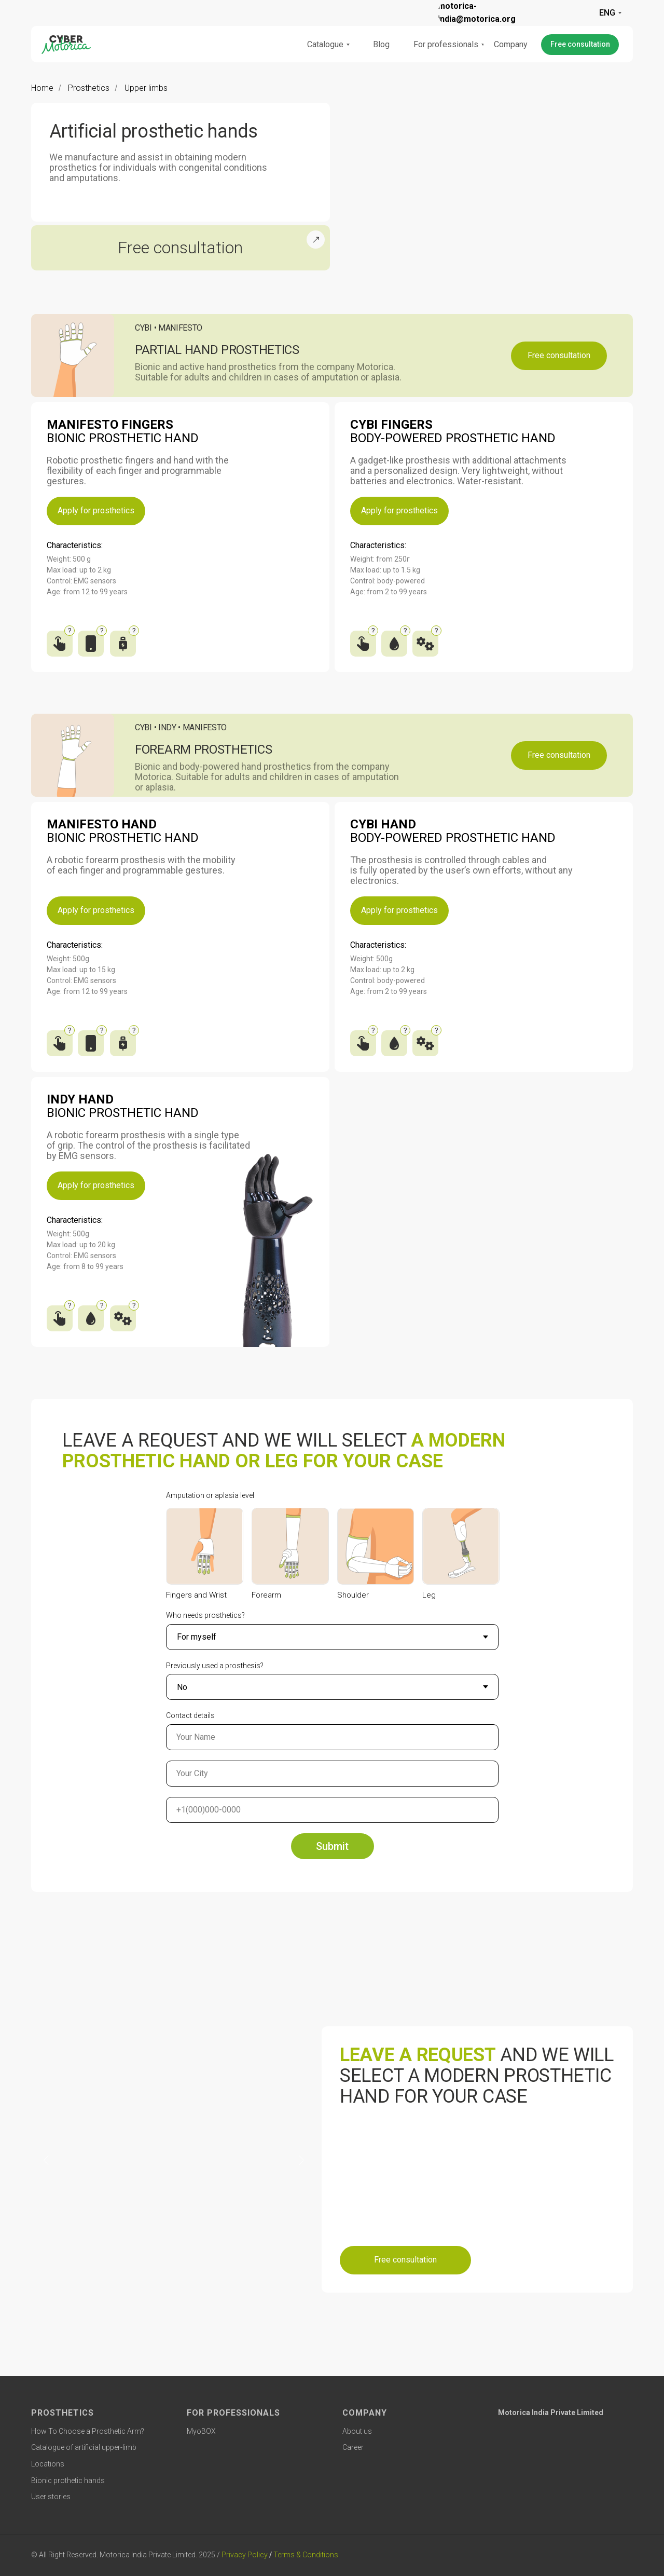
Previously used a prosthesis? (215, 1665)
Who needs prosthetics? (205, 1615)
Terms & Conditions (305, 2555)
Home (42, 88)
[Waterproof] (395, 641)
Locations (47, 2464)
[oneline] (332, 1774)
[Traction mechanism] (426, 641)
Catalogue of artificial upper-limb (83, 2447)
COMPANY (364, 2413)
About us (357, 2431)
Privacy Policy (245, 2555)
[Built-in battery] (124, 641)
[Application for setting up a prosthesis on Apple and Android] (92, 641)
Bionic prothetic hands (68, 2480)
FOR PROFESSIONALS (233, 2413)
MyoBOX (201, 2431)
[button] (580, 44)
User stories (51, 2496)
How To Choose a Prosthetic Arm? (87, 2431)
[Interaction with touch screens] (364, 641)
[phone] (332, 1810)
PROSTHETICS (62, 2413)
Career (353, 2447)
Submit (332, 1846)
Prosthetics (88, 88)
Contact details (190, 1715)
